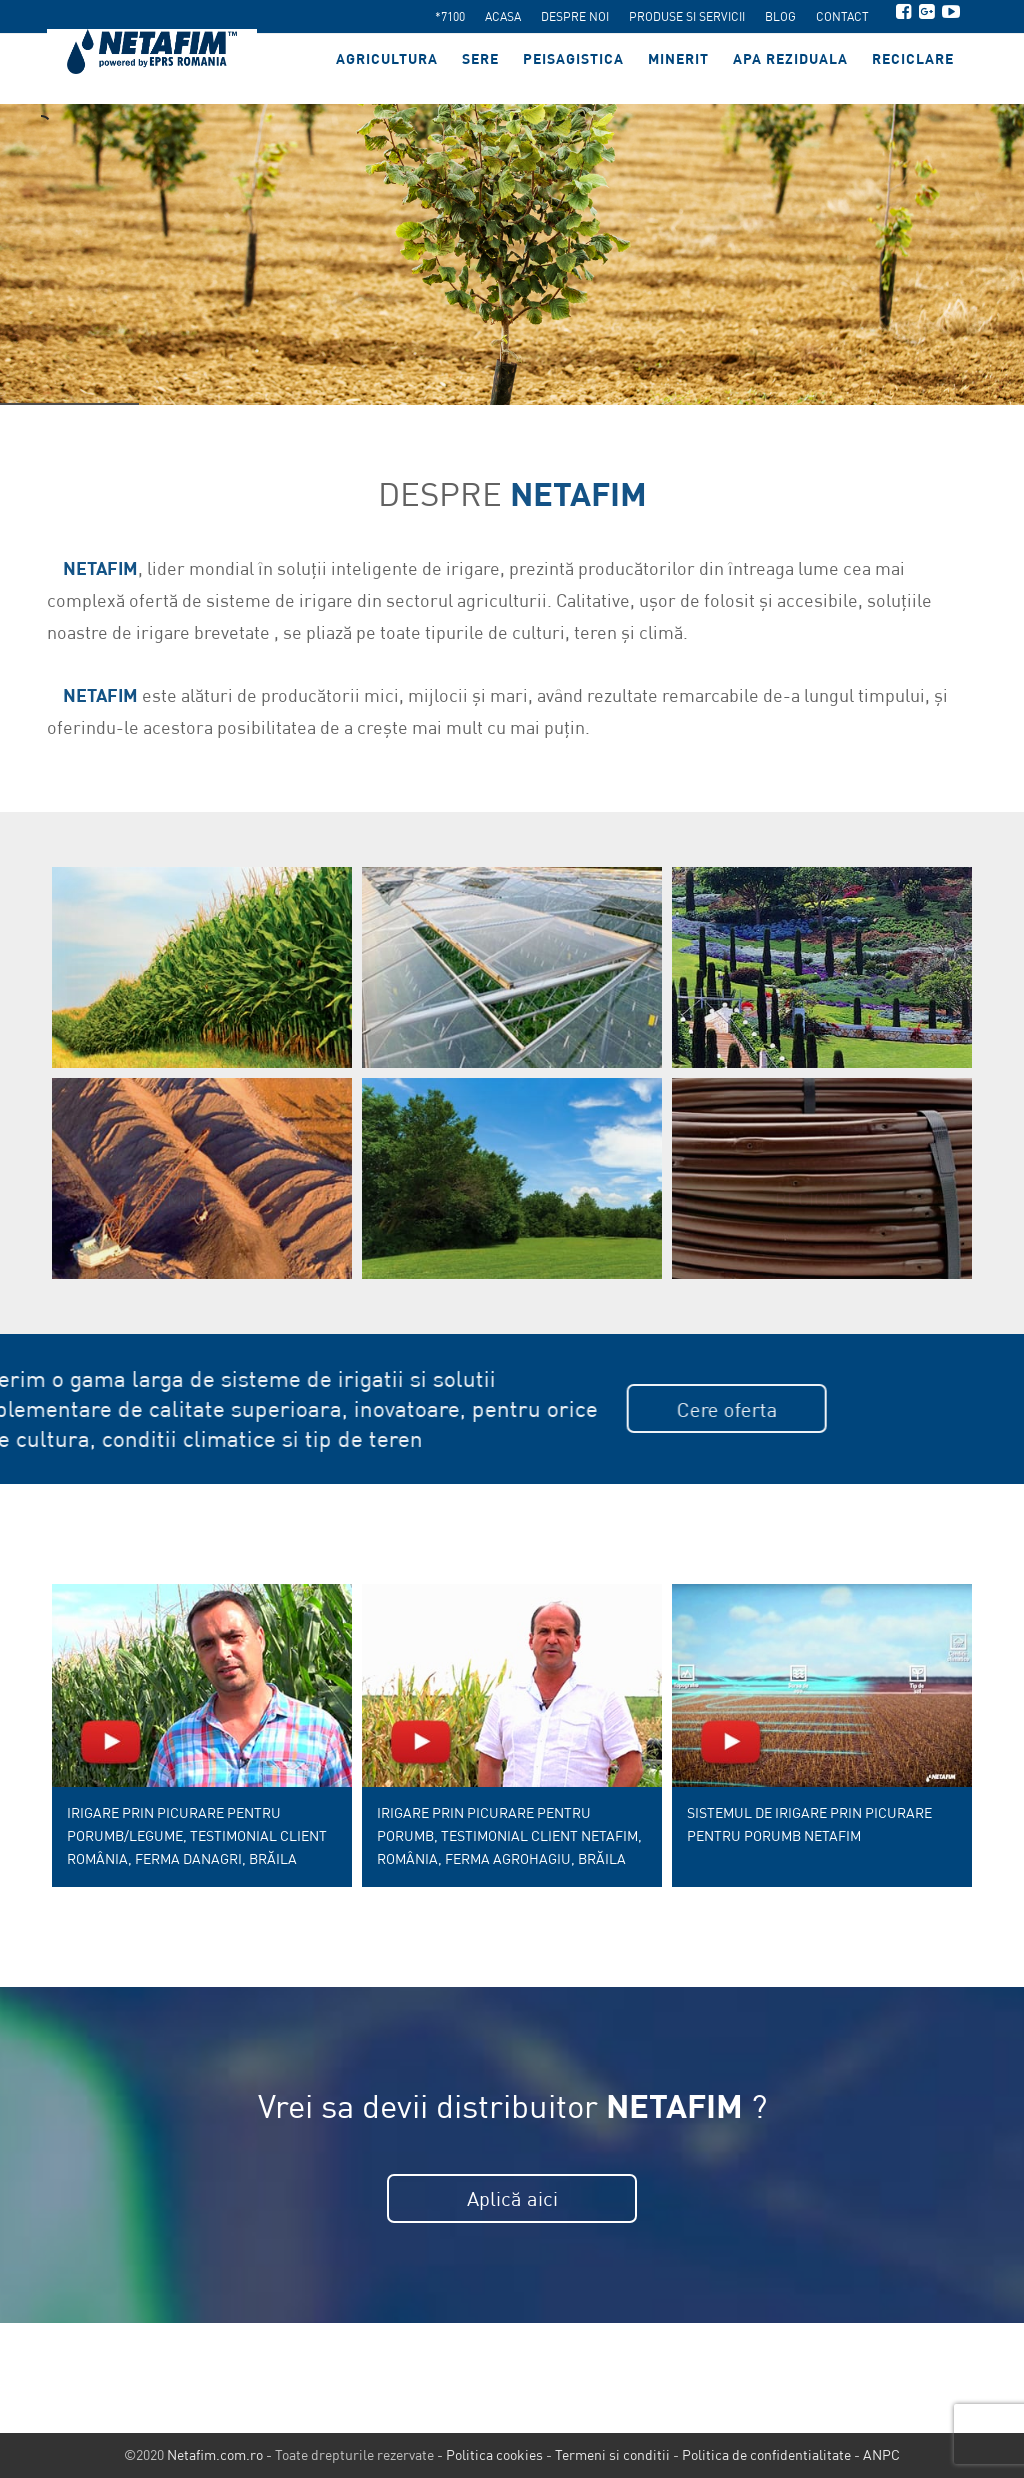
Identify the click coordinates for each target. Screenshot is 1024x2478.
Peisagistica (573, 68)
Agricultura (387, 68)
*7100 (450, 16)
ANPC (881, 2455)
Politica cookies (494, 2455)
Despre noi (575, 16)
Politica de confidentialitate (766, 2455)
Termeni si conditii (612, 2455)
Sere (480, 68)
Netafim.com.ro (215, 2455)
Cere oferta (391, 1409)
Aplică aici (512, 2198)
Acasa (503, 16)
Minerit (678, 68)
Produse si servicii (687, 16)
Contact (842, 16)
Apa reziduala (790, 68)
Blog (780, 16)
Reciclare (913, 68)
